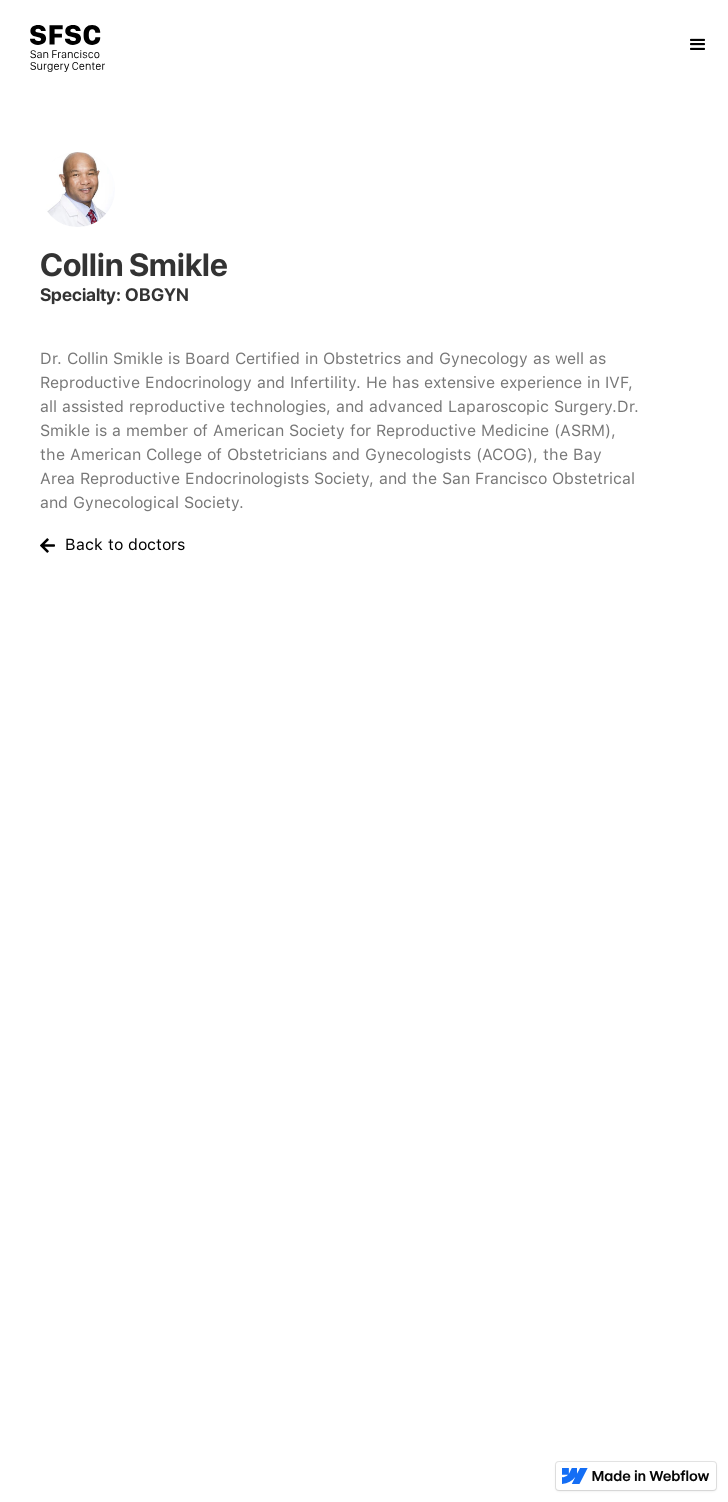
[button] (698, 37)
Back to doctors (125, 544)
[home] (52, 48)
